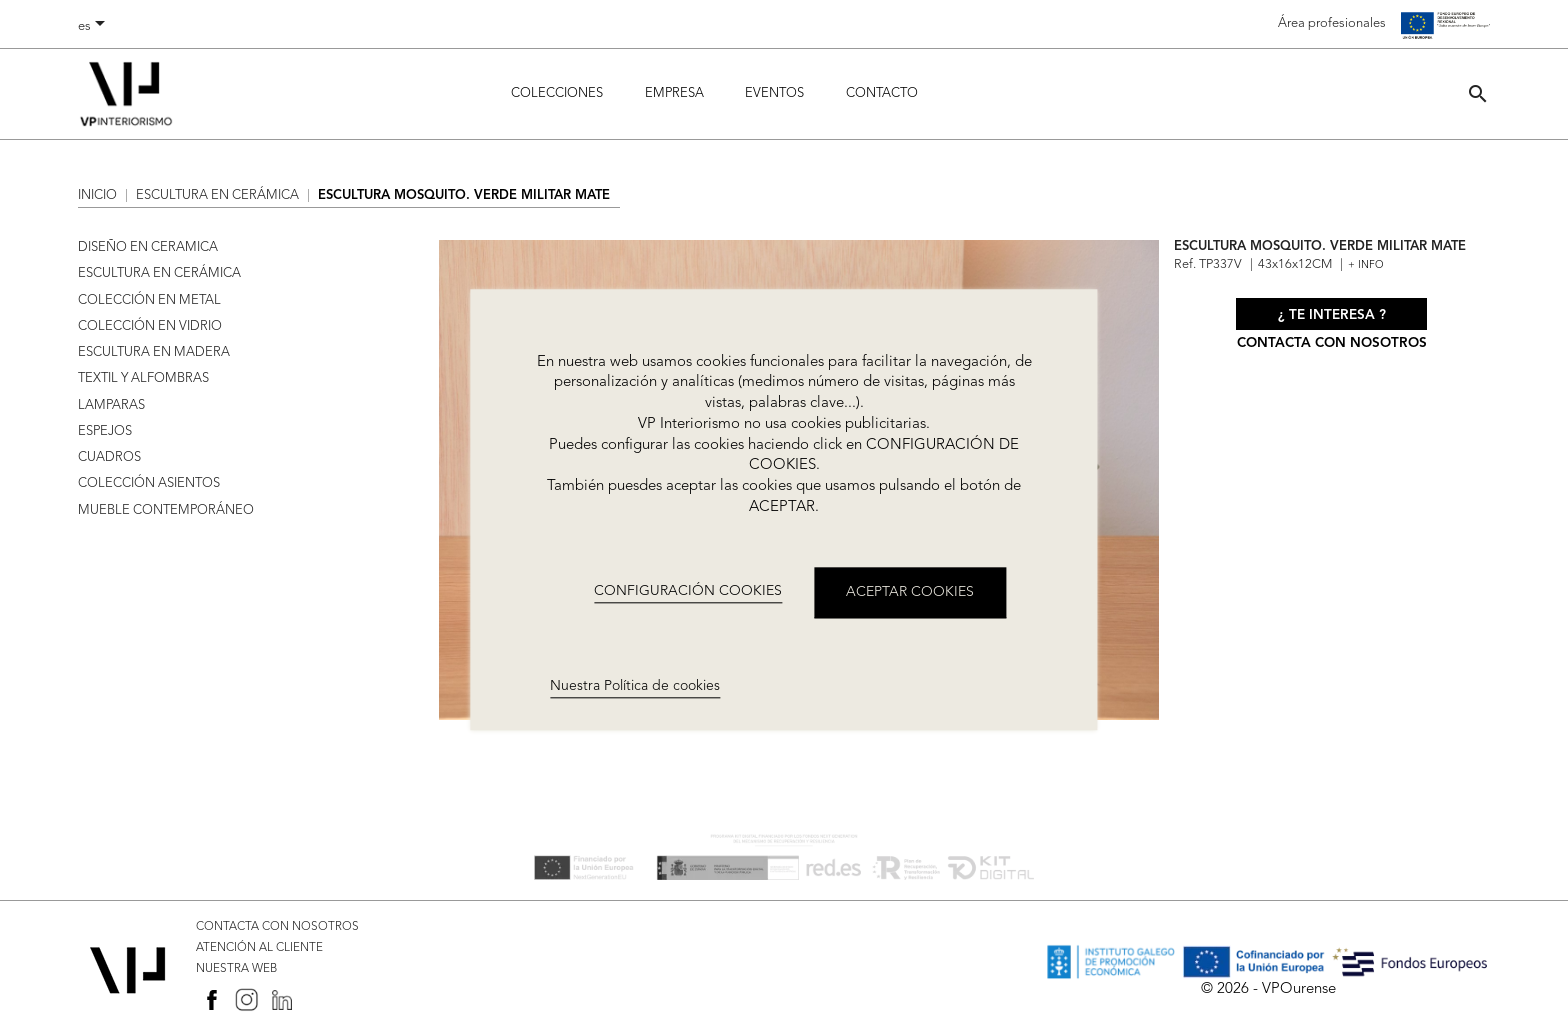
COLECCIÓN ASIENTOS (149, 483)
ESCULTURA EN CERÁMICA (159, 273)
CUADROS (109, 457)
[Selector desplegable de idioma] (95, 27)
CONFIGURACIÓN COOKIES (688, 592)
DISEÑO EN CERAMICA (148, 247)
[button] (1478, 93)
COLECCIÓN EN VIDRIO (150, 326)
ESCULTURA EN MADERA (154, 352)
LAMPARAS (111, 405)
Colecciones (557, 93)
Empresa (674, 93)
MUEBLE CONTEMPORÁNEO (166, 510)
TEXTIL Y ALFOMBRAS (143, 378)
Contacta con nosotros (1332, 343)
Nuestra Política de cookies (635, 686)
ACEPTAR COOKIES (910, 592)
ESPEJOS (105, 431)
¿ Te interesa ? (1332, 315)
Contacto (882, 93)
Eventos (774, 93)
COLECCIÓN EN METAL (149, 300)
